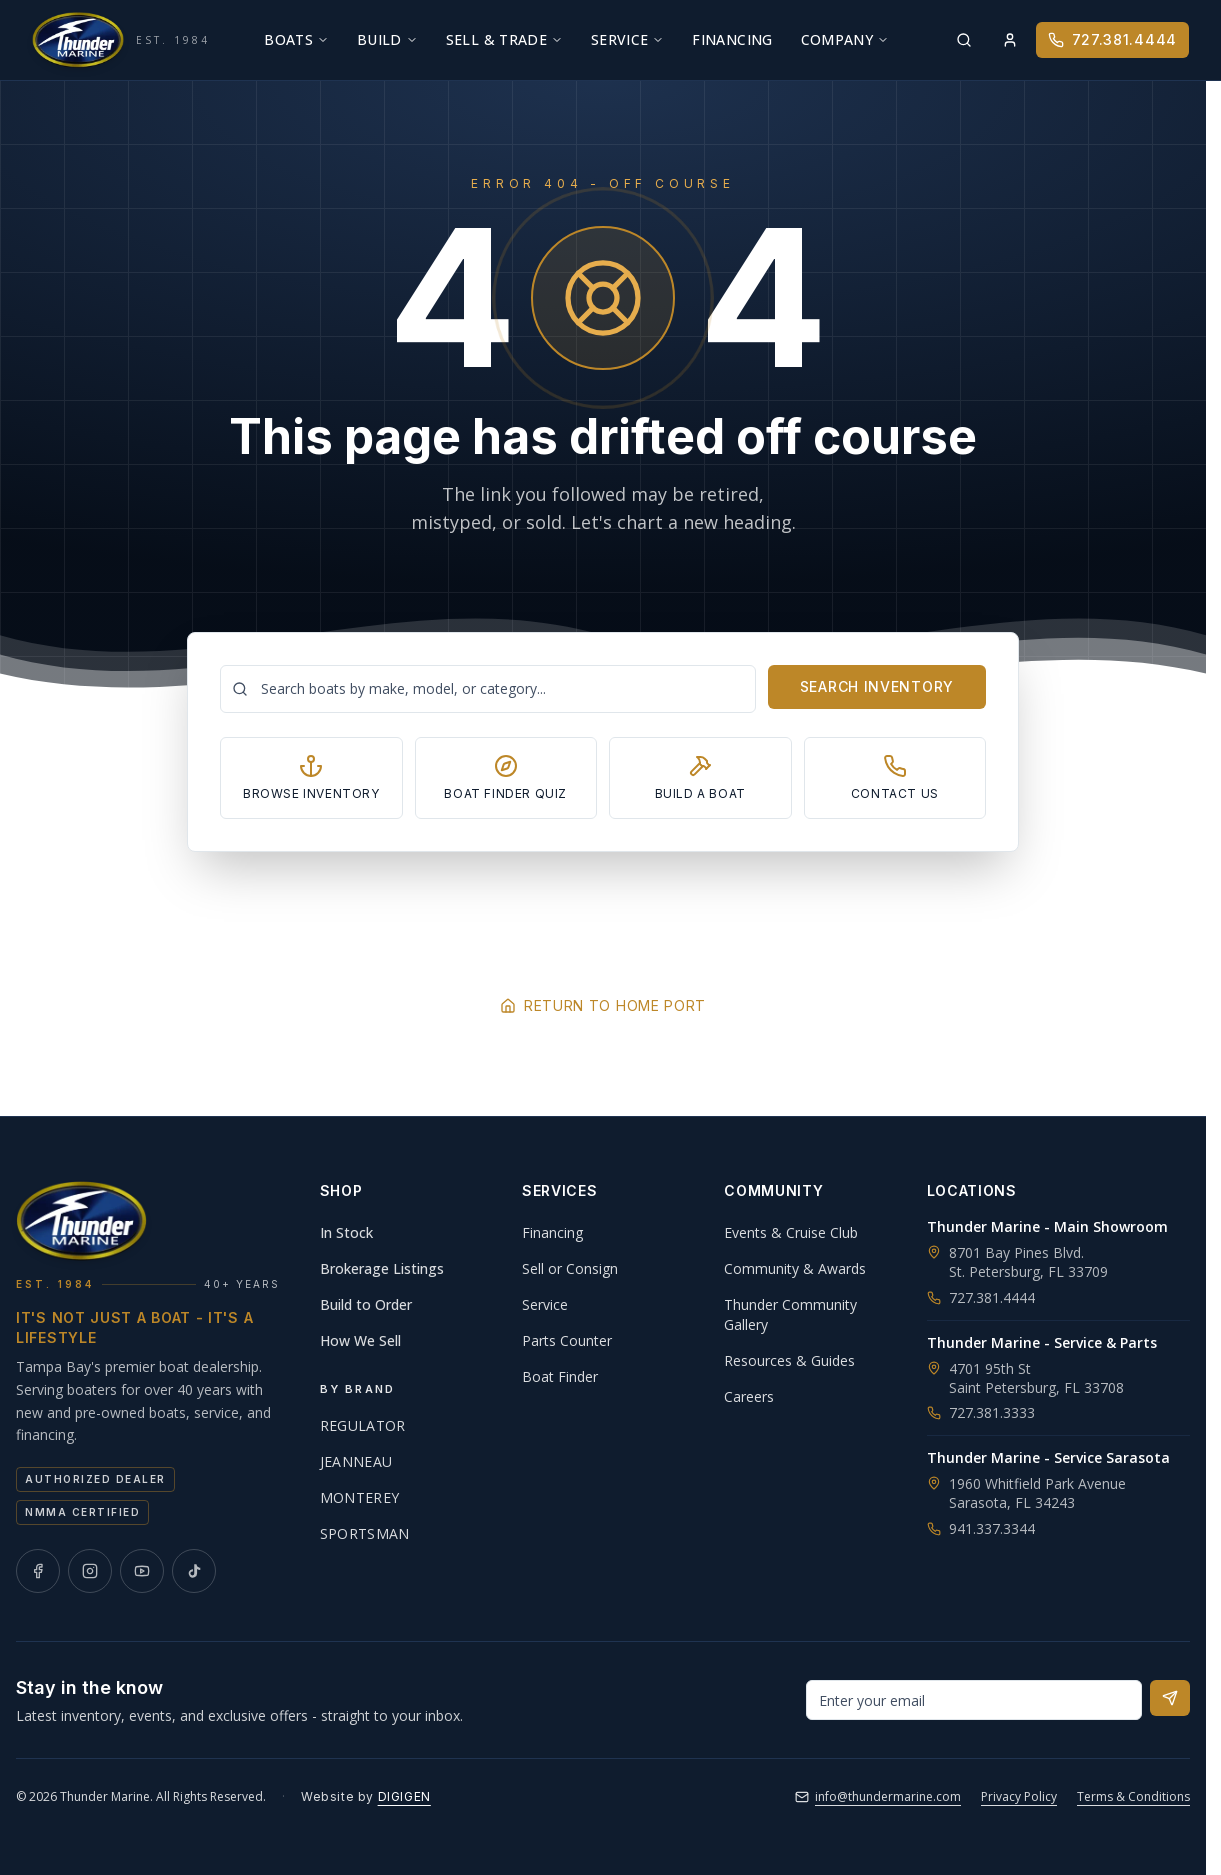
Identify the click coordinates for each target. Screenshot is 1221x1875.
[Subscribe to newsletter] (1170, 1698)
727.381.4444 (1112, 39)
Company (845, 39)
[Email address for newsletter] (974, 1700)
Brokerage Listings (382, 1268)
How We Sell (360, 1340)
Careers (749, 1396)
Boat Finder (560, 1376)
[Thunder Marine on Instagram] (90, 1571)
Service (627, 39)
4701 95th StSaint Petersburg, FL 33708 (1036, 1378)
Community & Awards (795, 1268)
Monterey (360, 1497)
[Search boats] (488, 689)
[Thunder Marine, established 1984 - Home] (121, 40)
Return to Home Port (603, 1005)
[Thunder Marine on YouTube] (142, 1571)
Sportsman (365, 1533)
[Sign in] (1010, 40)
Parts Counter (567, 1340)
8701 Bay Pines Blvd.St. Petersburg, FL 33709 (1028, 1262)
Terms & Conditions (1133, 1796)
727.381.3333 (981, 1412)
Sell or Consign (570, 1268)
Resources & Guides (789, 1360)
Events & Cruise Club (791, 1232)
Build (387, 39)
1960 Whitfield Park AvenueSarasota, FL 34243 (1037, 1493)
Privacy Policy (1019, 1796)
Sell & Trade (504, 39)
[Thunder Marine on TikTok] (194, 1571)
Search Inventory (877, 686)
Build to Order (366, 1304)
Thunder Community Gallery (790, 1314)
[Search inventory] (964, 40)
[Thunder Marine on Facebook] (38, 1571)
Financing (732, 39)
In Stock (346, 1232)
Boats (296, 39)
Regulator (363, 1425)
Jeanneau (356, 1461)
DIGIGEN (404, 1796)
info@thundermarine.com (878, 1796)
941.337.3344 (981, 1528)
